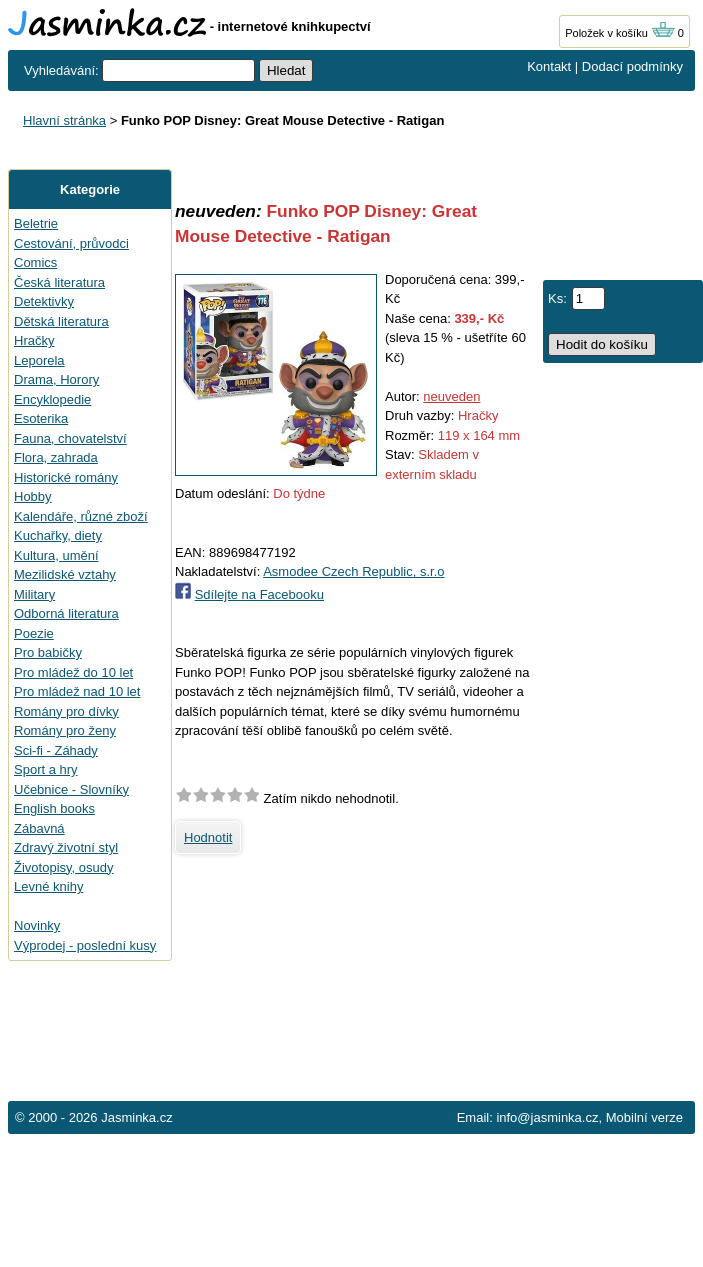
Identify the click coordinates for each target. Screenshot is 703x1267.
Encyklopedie (52, 399)
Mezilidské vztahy (65, 574)
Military (34, 594)
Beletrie (36, 223)
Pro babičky (48, 652)
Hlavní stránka (64, 120)
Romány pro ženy (65, 730)
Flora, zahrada (56, 457)
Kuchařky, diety (58, 535)
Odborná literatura (66, 613)
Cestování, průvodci (71, 243)
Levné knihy (48, 886)
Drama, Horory (56, 379)
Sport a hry (46, 769)
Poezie (34, 633)
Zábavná (39, 828)
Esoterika (41, 418)
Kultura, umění (56, 555)
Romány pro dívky (66, 711)
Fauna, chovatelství (70, 438)
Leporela (39, 360)
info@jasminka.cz (547, 1117)
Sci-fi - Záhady (56, 750)
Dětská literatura (61, 321)
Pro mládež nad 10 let (77, 691)
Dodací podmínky (632, 66)
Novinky (37, 925)
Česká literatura (59, 282)
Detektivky (44, 301)
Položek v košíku (620, 33)
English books (54, 808)
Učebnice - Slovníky (71, 789)
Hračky (34, 340)
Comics (35, 262)
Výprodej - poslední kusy (85, 945)
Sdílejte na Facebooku (259, 594)
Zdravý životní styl (66, 847)
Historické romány (66, 477)
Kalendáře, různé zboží (81, 516)
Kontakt (549, 66)
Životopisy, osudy (63, 867)
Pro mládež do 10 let (73, 672)
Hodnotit (208, 837)
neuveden (451, 396)
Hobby (33, 496)
